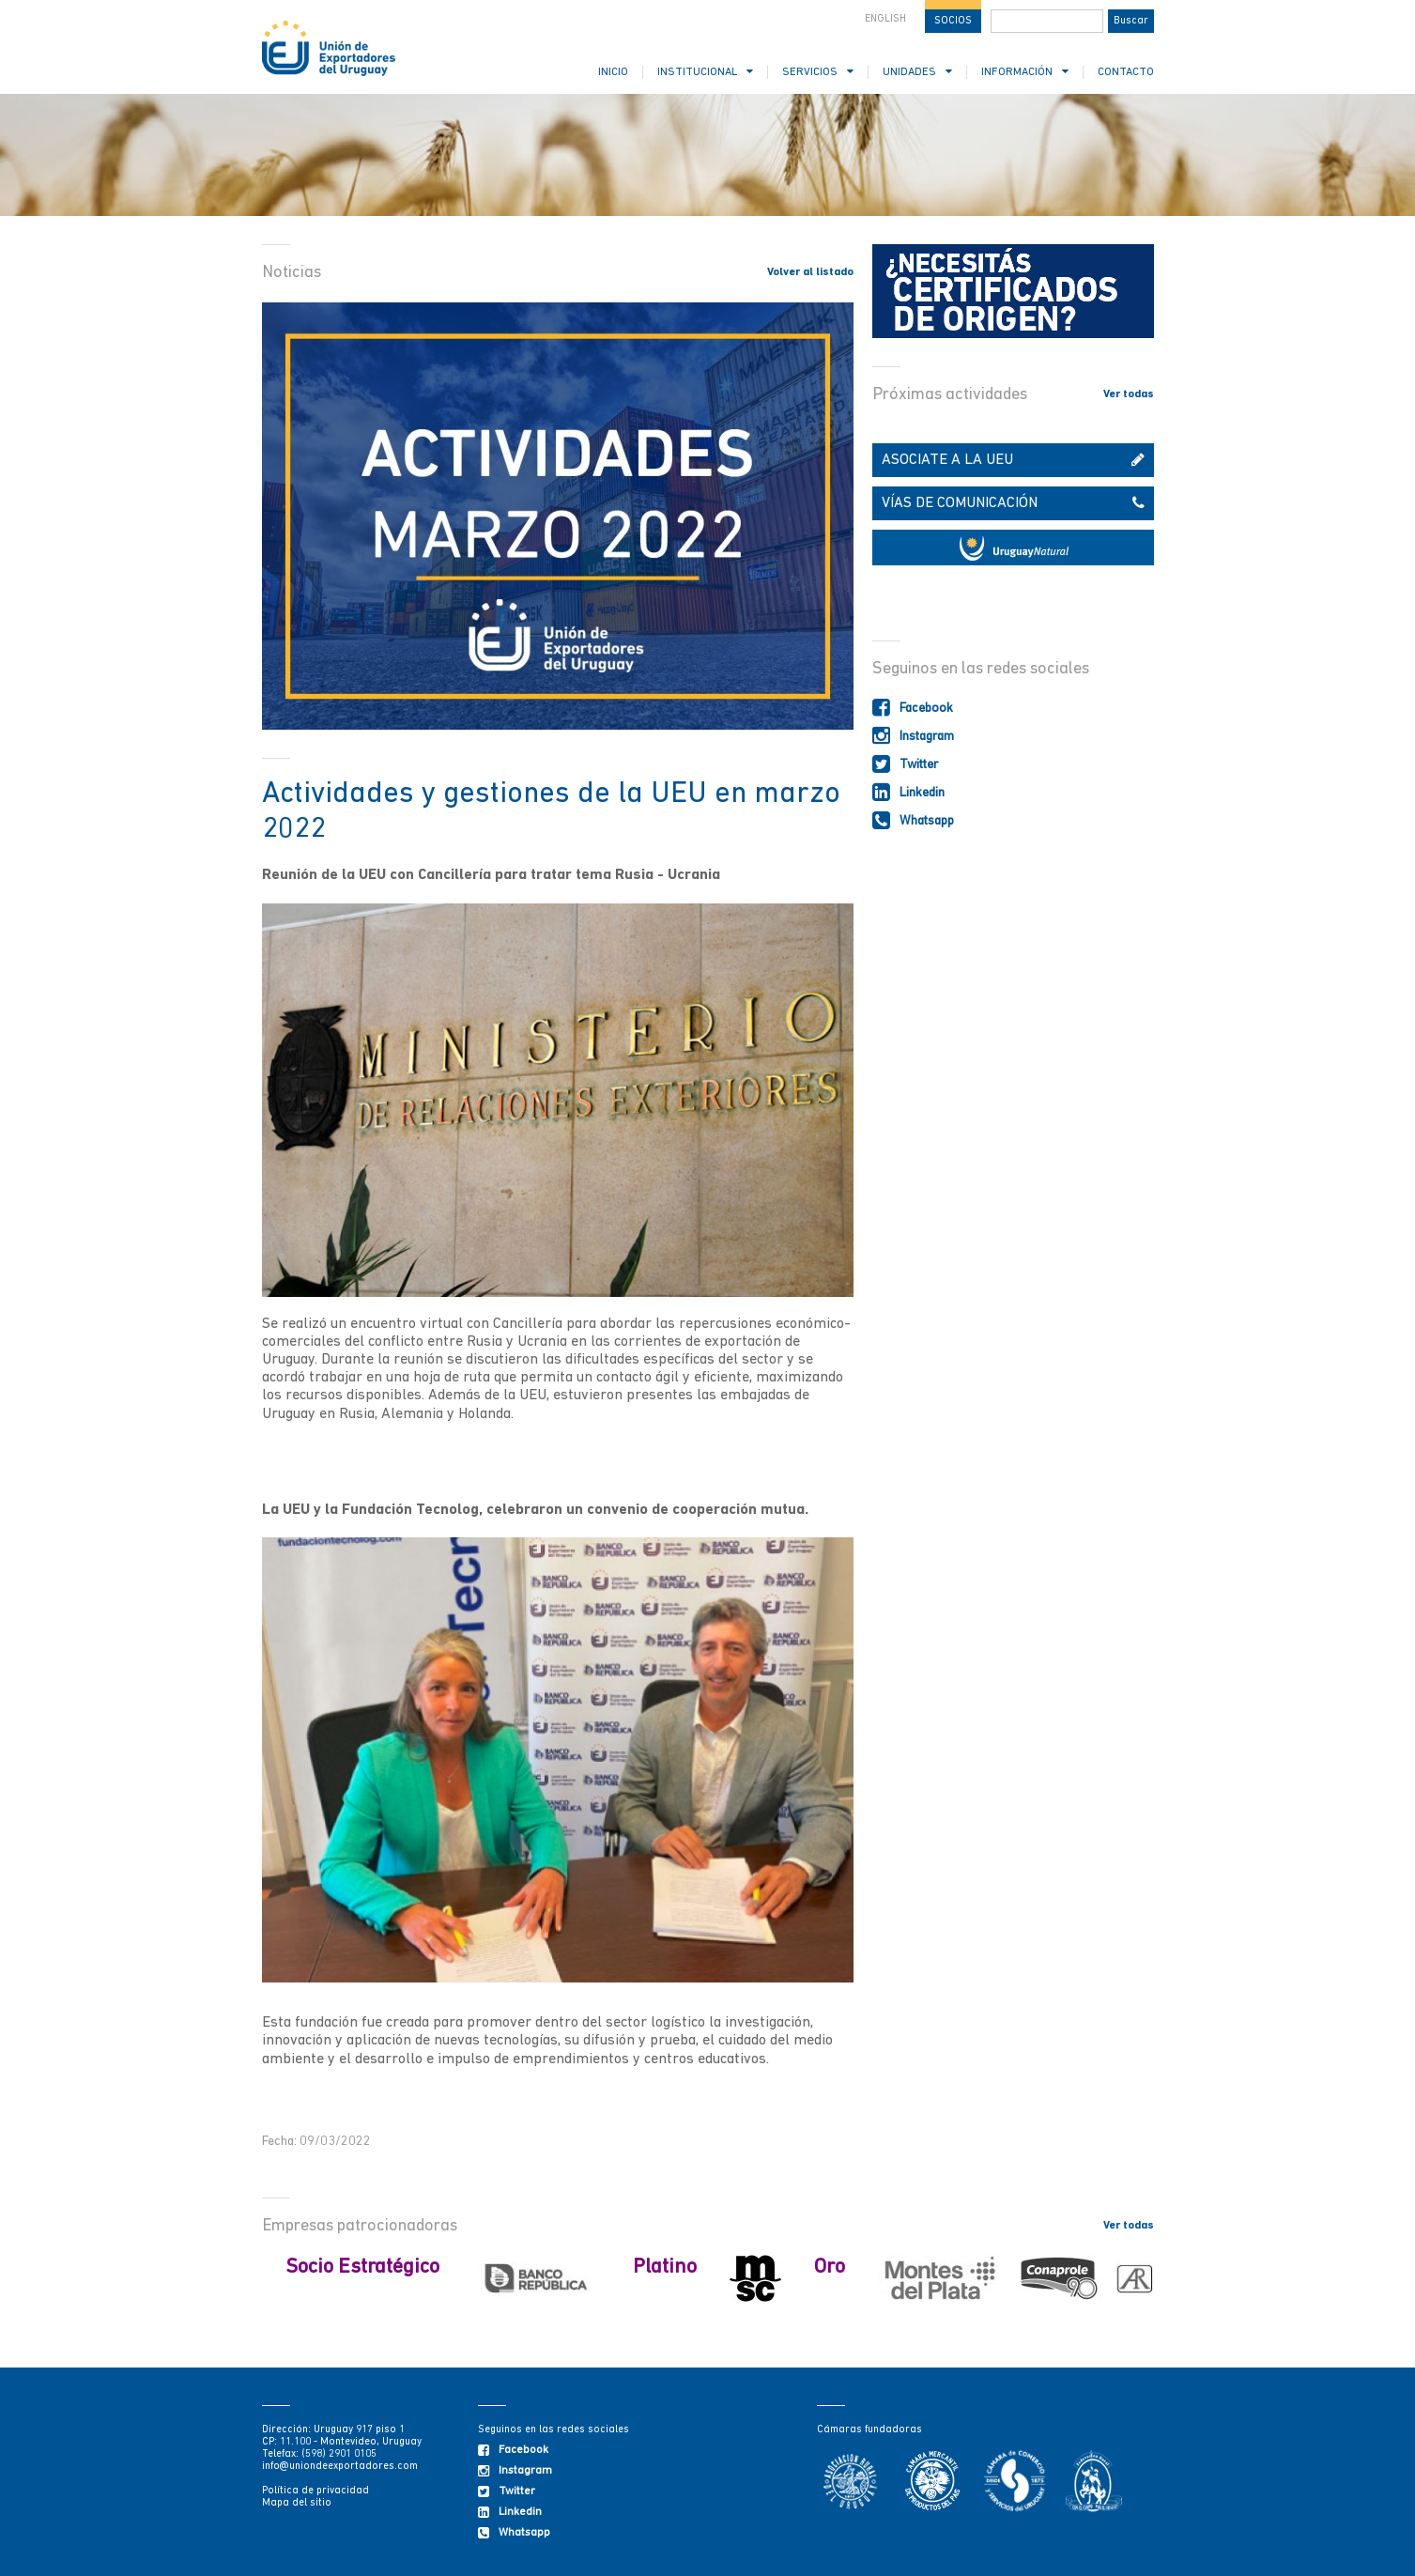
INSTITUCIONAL (705, 72)
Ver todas (1128, 394)
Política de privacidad (315, 2491)
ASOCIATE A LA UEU (1013, 460)
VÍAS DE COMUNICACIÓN (1013, 503)
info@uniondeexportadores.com (340, 2466)
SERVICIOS (818, 72)
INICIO (613, 72)
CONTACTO (1126, 72)
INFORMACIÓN (1025, 72)
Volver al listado (810, 272)
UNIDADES (917, 72)
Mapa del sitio (296, 2503)
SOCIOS (953, 21)
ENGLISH (885, 19)
